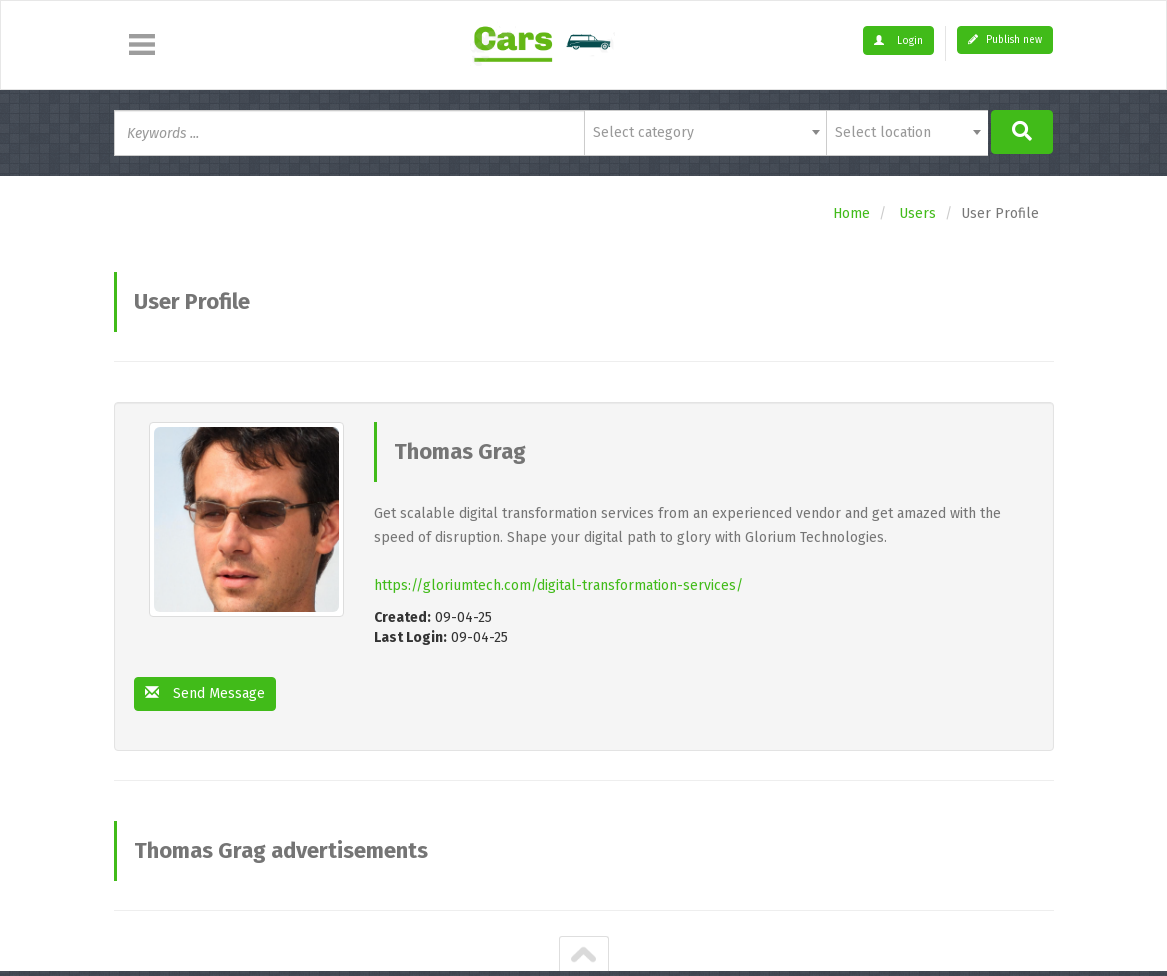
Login (898, 41)
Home (851, 213)
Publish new (1005, 40)
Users (917, 213)
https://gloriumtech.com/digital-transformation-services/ (558, 585)
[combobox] (705, 133)
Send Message (205, 693)
